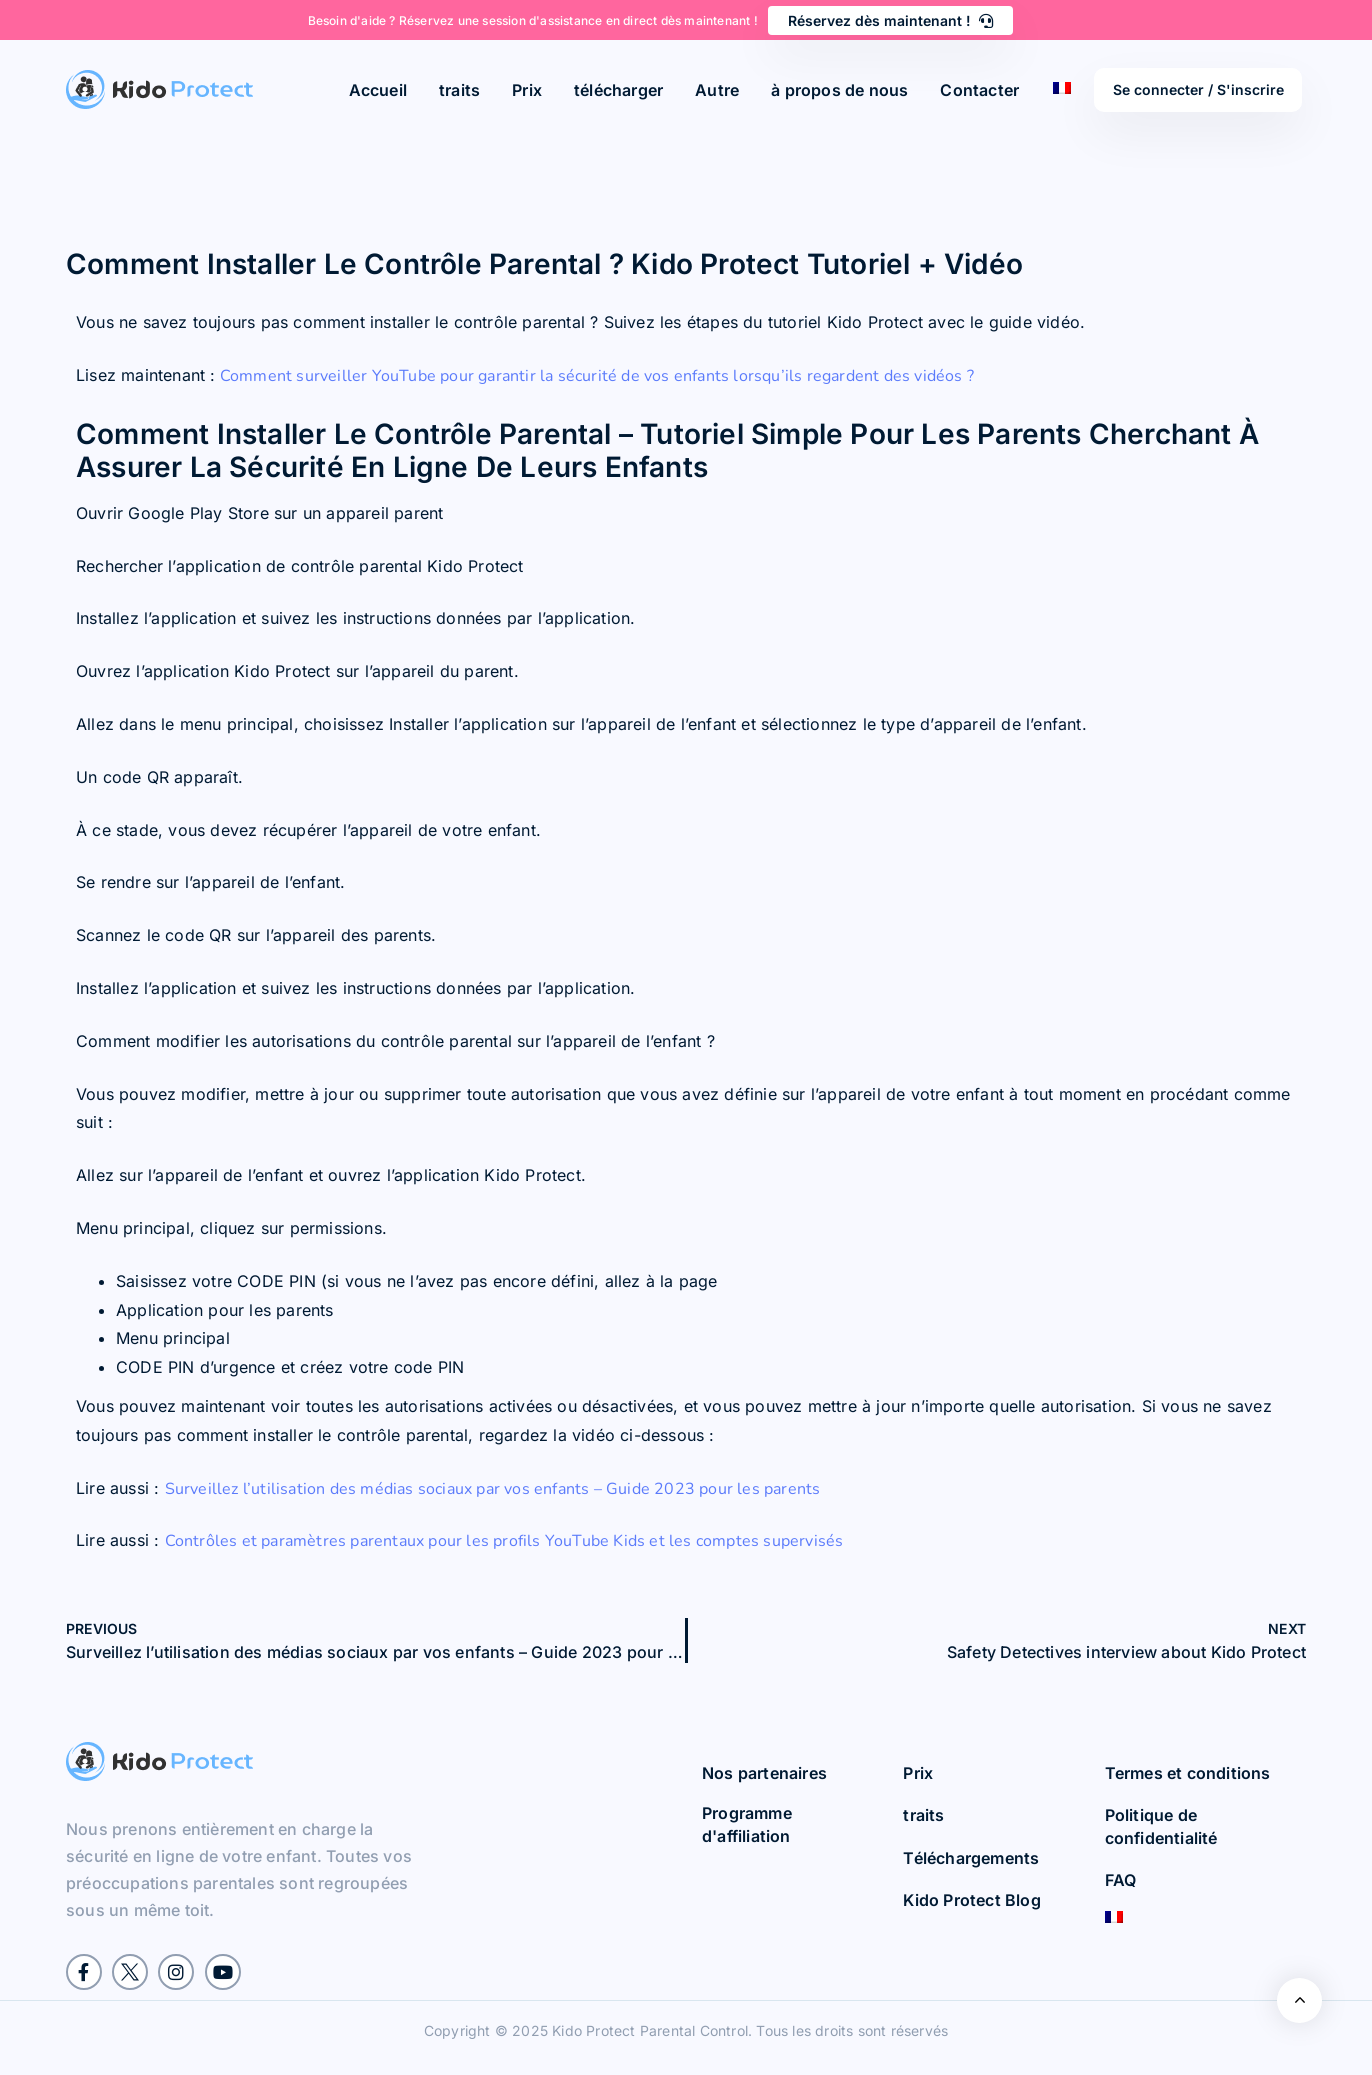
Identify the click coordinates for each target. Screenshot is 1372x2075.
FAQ (1121, 1880)
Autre (717, 90)
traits (459, 90)
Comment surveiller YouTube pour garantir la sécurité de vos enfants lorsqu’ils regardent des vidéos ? (595, 376)
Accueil (378, 90)
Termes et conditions (1188, 1773)
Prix (527, 90)
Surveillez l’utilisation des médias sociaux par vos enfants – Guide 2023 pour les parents (493, 1489)
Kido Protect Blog (971, 1900)
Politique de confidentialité (1161, 1826)
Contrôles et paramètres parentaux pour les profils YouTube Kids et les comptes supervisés (504, 1541)
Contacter (979, 90)
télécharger (618, 90)
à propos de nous (839, 90)
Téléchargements (971, 1858)
